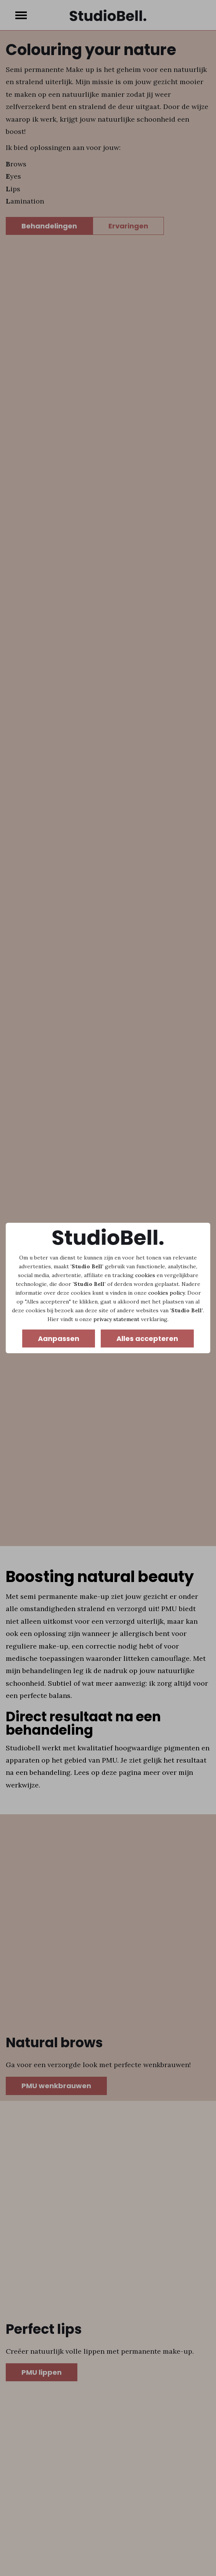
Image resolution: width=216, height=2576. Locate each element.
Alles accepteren (147, 1338)
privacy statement (116, 1319)
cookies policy (166, 1292)
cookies (145, 1275)
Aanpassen (58, 1338)
